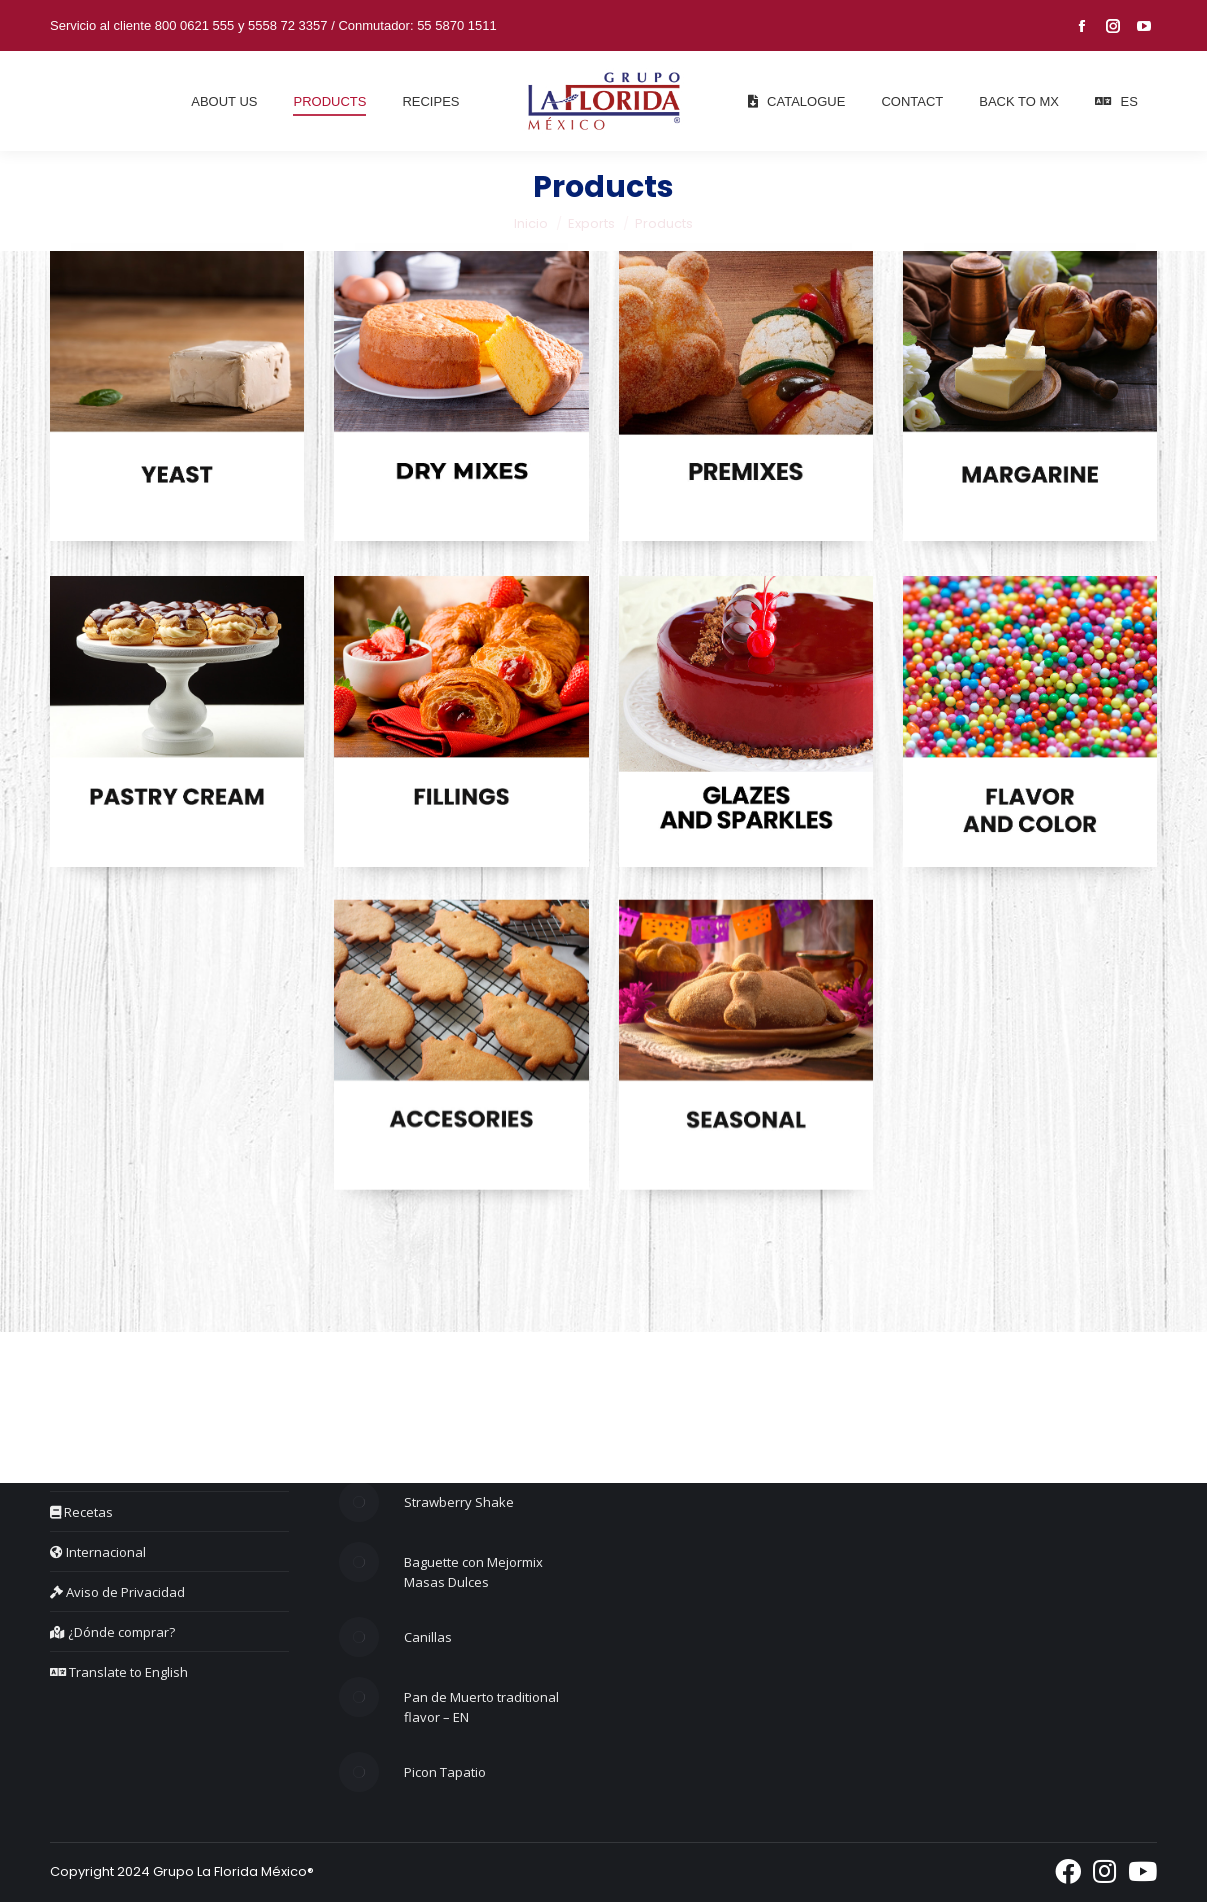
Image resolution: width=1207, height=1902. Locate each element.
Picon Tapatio (445, 1772)
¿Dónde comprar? (112, 1632)
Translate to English (119, 1672)
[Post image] (359, 1502)
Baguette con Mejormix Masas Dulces (473, 1572)
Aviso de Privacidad (117, 1592)
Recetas (81, 1512)
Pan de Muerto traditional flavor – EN (481, 1707)
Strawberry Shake (459, 1502)
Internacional (98, 1552)
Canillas (428, 1637)
